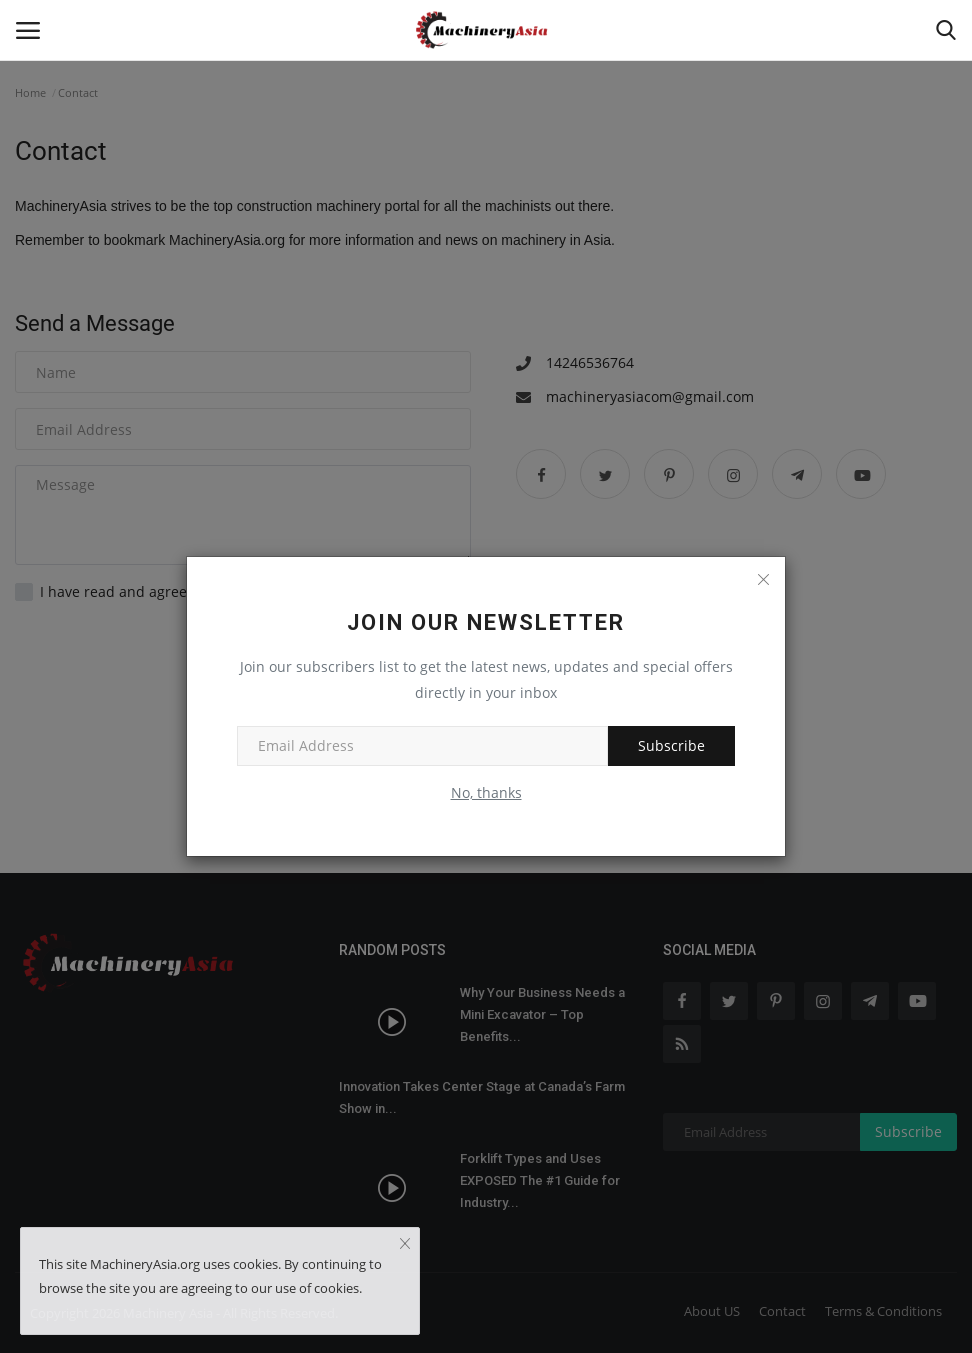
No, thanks (486, 792)
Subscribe (671, 745)
